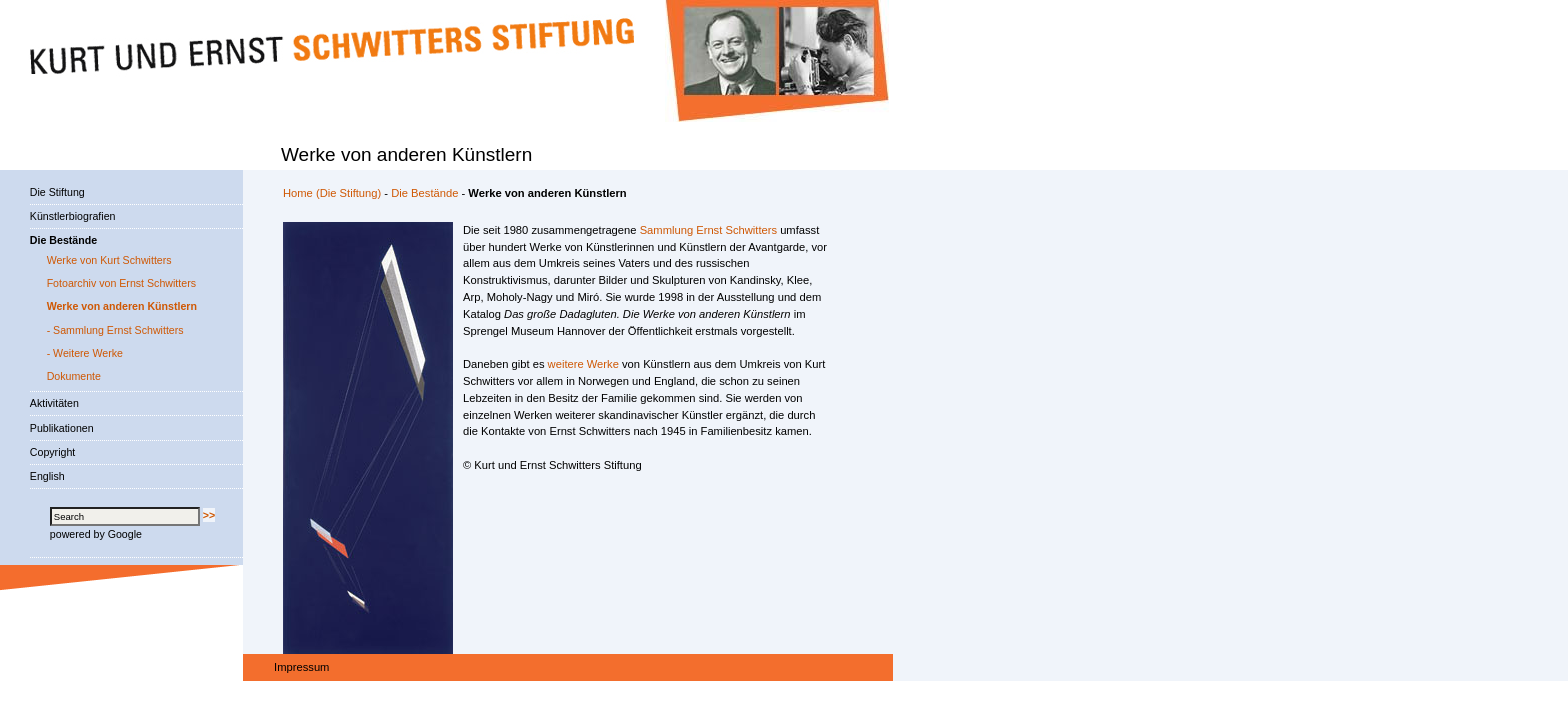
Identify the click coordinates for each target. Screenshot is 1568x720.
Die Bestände (424, 193)
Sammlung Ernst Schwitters (708, 230)
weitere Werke (583, 364)
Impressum (301, 667)
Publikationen (62, 428)
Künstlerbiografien (73, 216)
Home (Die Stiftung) (332, 193)
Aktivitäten (54, 403)
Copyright (52, 452)
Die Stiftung (57, 192)
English (47, 476)
